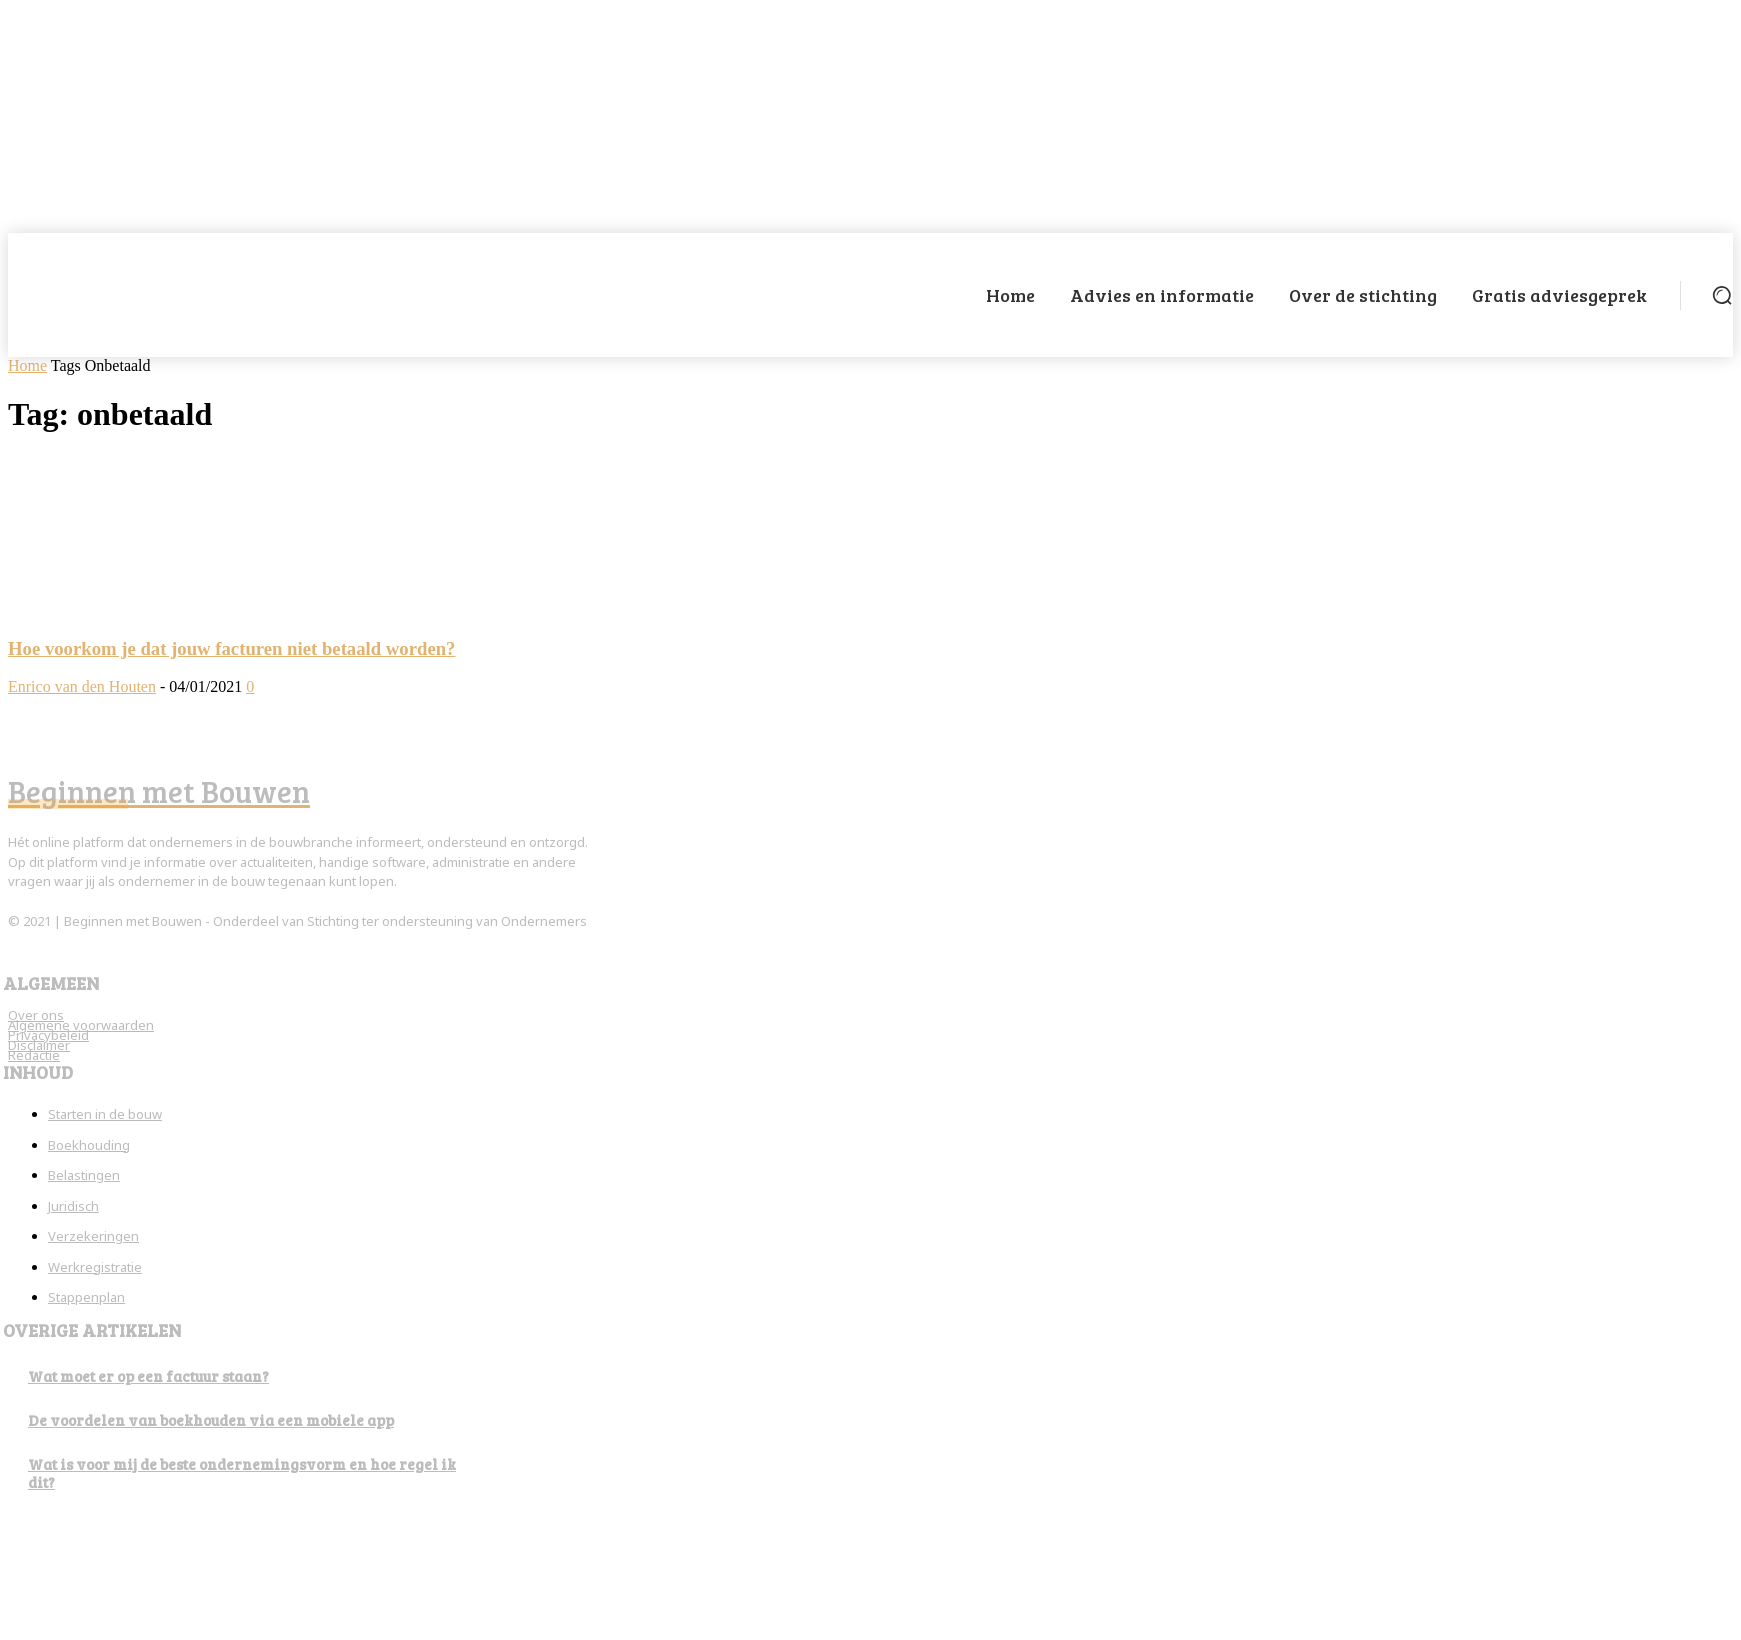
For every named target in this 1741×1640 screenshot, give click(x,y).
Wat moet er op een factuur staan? (148, 1376)
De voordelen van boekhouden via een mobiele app (211, 1420)
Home (27, 365)
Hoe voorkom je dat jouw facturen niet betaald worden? (231, 648)
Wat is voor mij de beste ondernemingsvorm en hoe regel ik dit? (242, 1473)
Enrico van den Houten (82, 686)
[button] (1722, 295)
